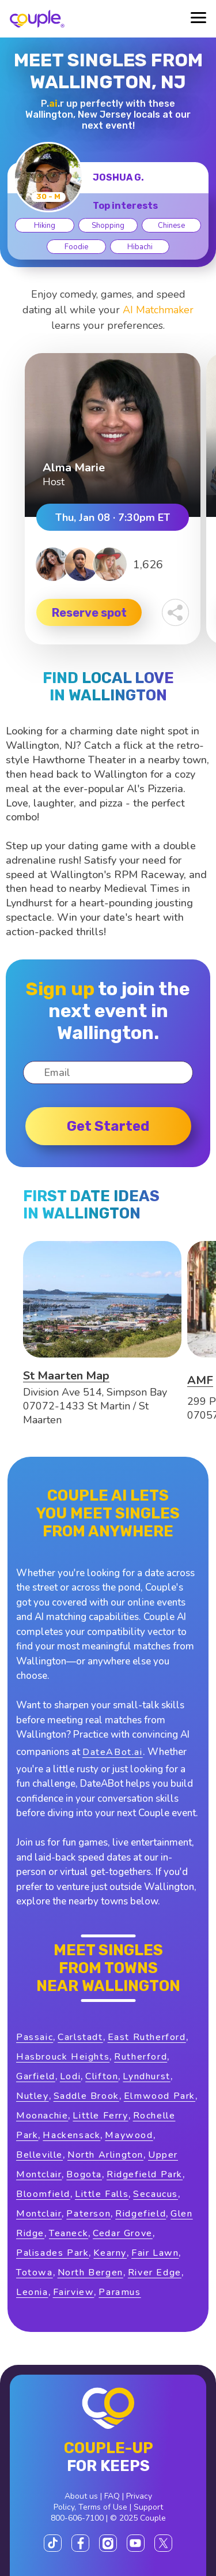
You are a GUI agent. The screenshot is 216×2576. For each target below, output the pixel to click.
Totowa (34, 2272)
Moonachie (42, 2115)
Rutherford (140, 2056)
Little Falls (101, 2194)
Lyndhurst (146, 2076)
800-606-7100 (77, 2518)
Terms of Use (102, 2507)
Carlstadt (80, 2037)
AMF (200, 1380)
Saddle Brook (86, 2096)
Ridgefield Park (145, 2174)
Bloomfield (43, 2194)
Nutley (32, 2096)
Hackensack (71, 2135)
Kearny (110, 2253)
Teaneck (68, 2233)
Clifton (101, 2076)
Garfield (35, 2076)
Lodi (70, 2076)
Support (148, 2507)
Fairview (73, 2292)
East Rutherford (147, 2037)
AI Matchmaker (158, 310)
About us (81, 2496)
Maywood (129, 2135)
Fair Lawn (155, 2253)
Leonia (32, 2292)
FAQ (112, 2496)
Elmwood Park (159, 2096)
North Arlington (105, 2154)
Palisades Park (52, 2253)
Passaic (34, 2037)
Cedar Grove (123, 2233)
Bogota (84, 2174)
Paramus (119, 2292)
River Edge (154, 2272)
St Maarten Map (66, 1375)
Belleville (39, 2154)
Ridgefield (140, 2213)
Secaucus (155, 2194)
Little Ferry (100, 2115)
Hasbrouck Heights (62, 2056)
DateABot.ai (112, 1752)
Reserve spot (89, 613)
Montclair (39, 2213)
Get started (108, 1126)
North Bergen (90, 2272)
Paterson (88, 2213)
